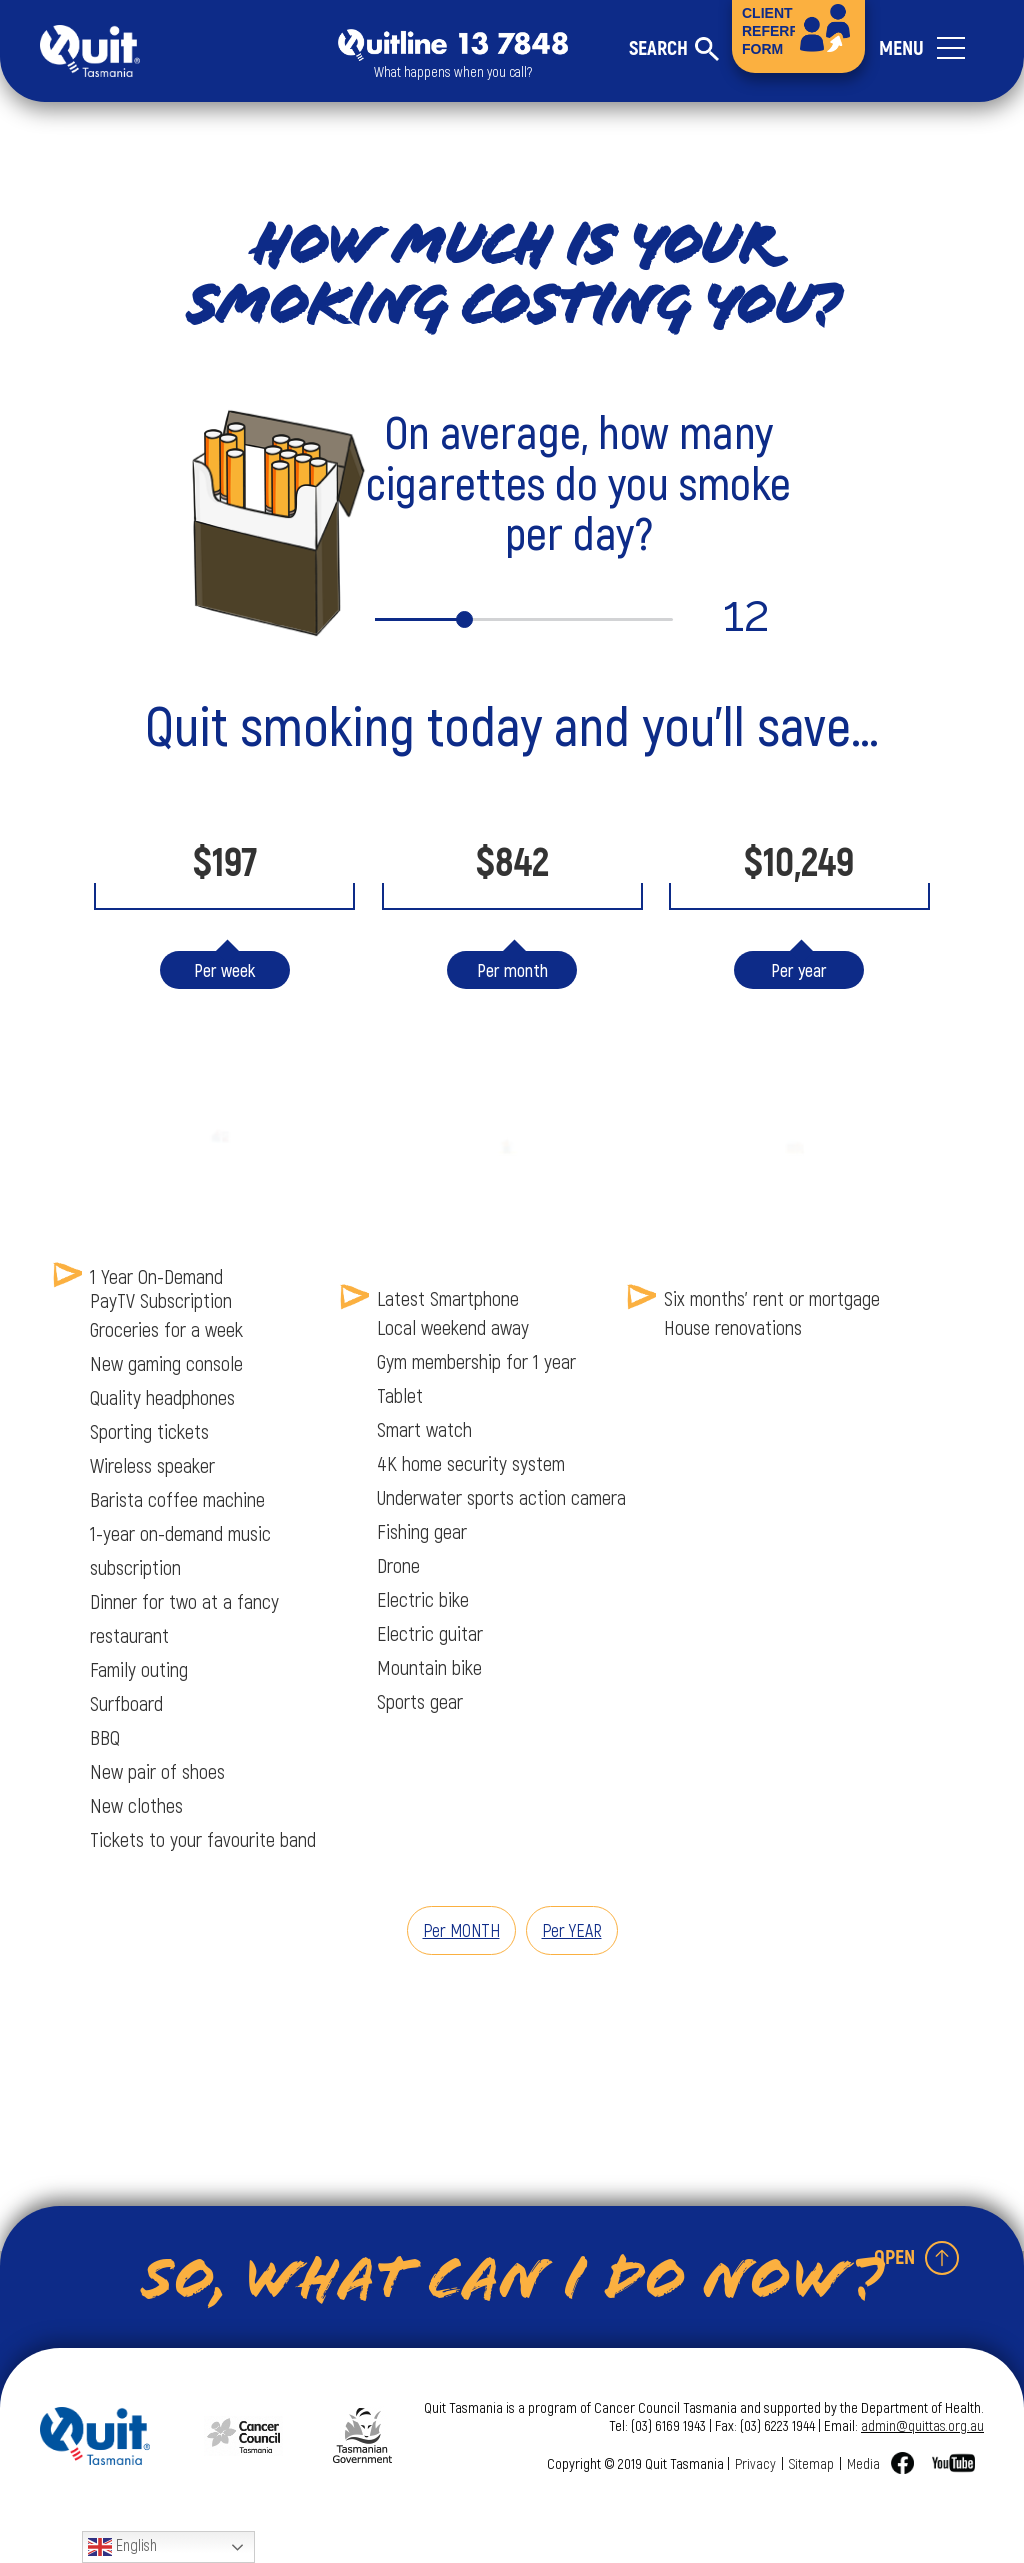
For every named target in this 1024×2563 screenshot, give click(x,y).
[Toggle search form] (674, 49)
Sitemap (811, 2463)
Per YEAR (572, 1930)
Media (863, 2463)
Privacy (755, 2463)
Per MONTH (461, 1930)
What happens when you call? (453, 71)
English (122, 2547)
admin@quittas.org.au (922, 2425)
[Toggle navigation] (931, 51)
